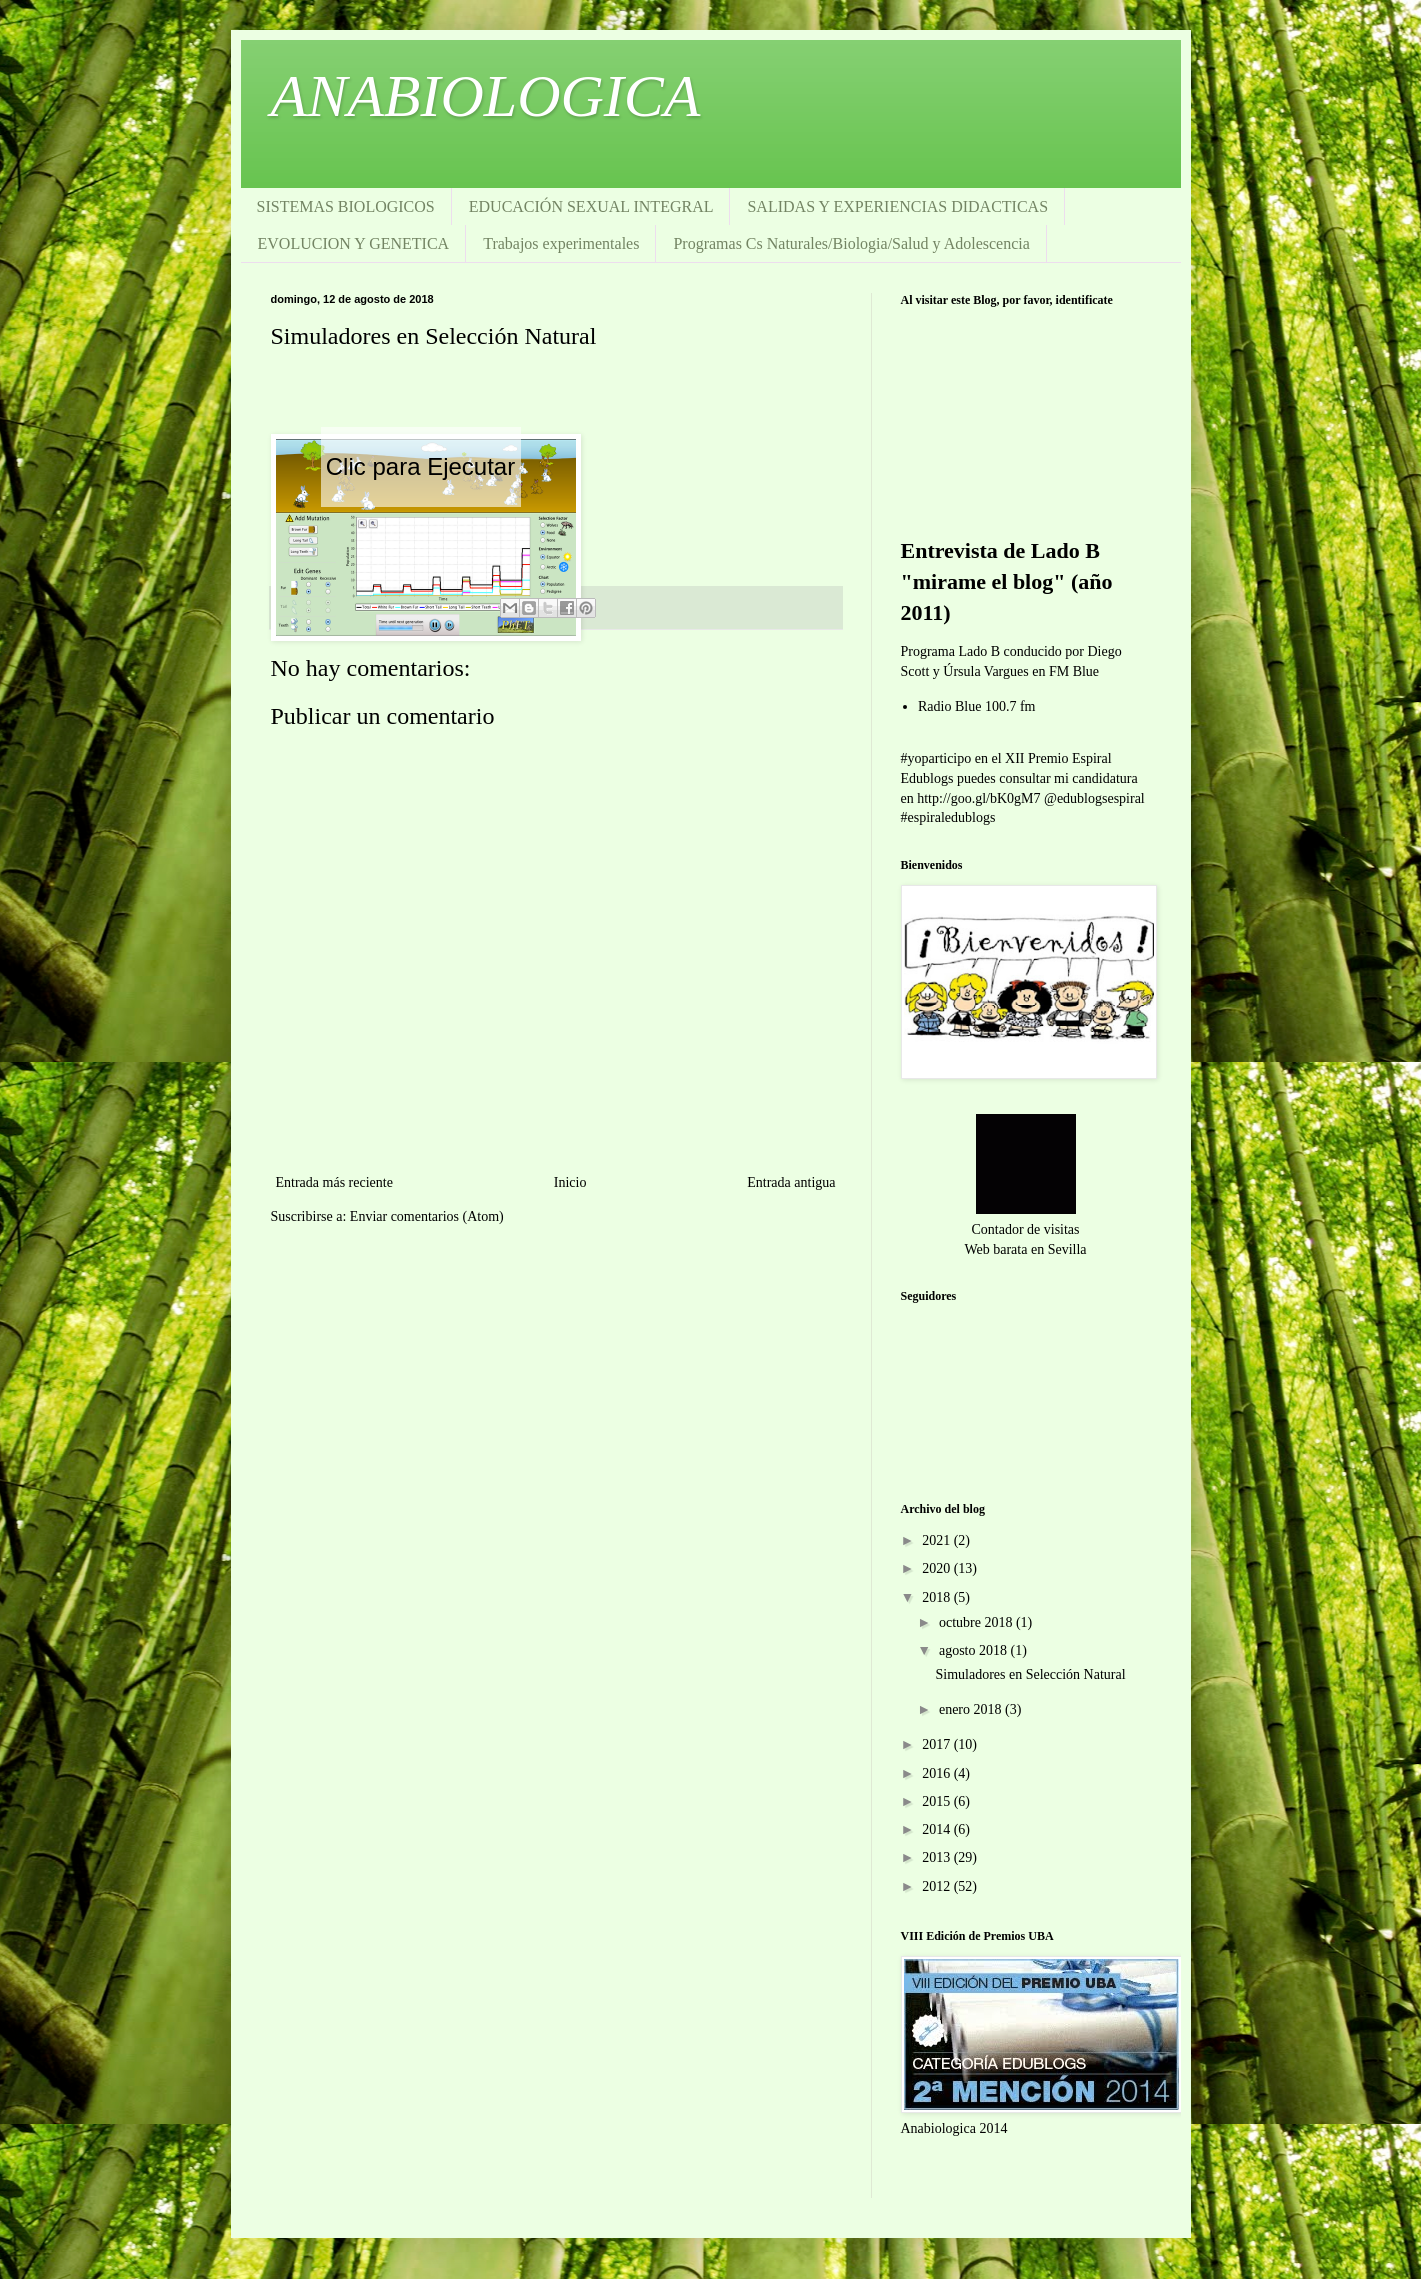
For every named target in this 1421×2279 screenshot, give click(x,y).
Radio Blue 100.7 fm (976, 706)
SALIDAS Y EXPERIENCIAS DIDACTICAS (897, 206)
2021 (938, 1540)
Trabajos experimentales (561, 243)
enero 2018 (972, 1709)
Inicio (570, 1182)
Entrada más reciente (334, 1182)
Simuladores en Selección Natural (1030, 1674)
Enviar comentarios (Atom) (427, 1216)
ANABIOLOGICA (486, 96)
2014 (938, 1829)
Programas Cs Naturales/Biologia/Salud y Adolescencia (851, 243)
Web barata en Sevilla (1025, 1249)
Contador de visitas (1025, 1229)
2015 (938, 1801)
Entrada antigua (791, 1182)
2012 (938, 1886)
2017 (938, 1744)
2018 (938, 1597)
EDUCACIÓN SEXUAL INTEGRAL (591, 206)
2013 (938, 1857)
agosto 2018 (975, 1650)
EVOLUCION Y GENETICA (354, 243)
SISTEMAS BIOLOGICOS (346, 206)
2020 (938, 1568)
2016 (938, 1773)
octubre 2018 (977, 1622)
